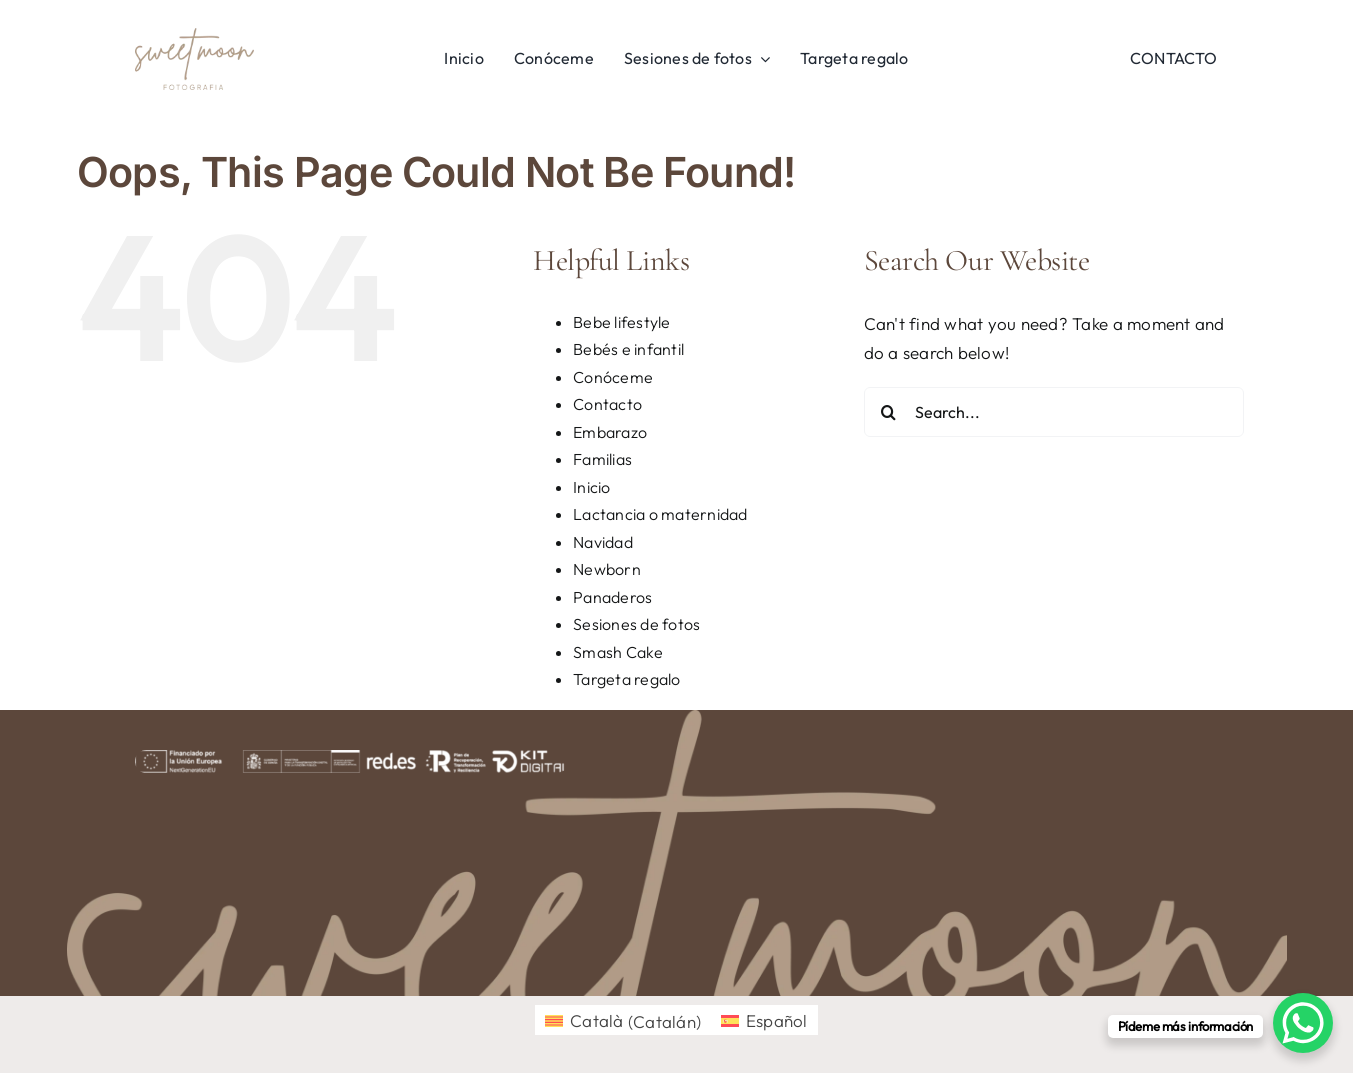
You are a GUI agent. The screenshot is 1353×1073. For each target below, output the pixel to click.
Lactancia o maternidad (660, 514)
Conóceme (613, 377)
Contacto (607, 404)
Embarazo (610, 432)
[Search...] (1054, 412)
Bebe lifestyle (622, 322)
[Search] (889, 412)
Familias (602, 459)
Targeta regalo (627, 679)
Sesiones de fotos (636, 624)
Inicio (592, 487)
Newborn (607, 569)
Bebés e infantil (628, 349)
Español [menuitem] (777, 1020)
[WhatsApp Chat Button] (1303, 1023)
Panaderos (612, 597)
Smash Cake (618, 652)
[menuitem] (623, 1020)
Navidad (603, 542)
